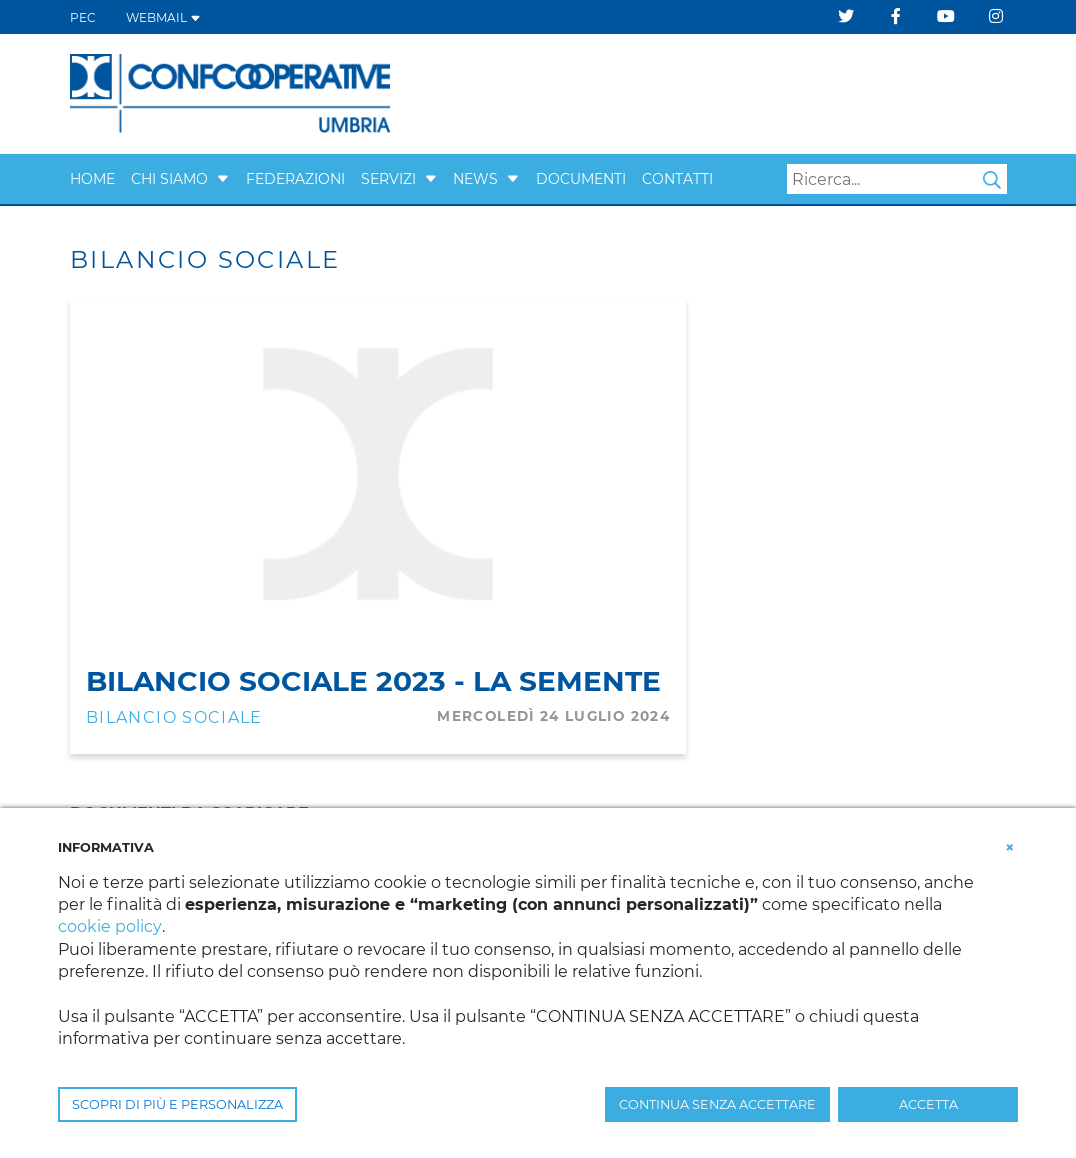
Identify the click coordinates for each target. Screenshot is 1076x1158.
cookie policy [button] (109, 926)
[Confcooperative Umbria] (231, 92)
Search (992, 180)
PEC (83, 17)
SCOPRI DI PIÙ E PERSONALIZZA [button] (177, 1104)
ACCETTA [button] (928, 1104)
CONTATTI (677, 179)
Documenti (581, 179)
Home (92, 179)
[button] (223, 179)
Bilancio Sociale (174, 717)
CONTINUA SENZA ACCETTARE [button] (717, 1104)
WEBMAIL (163, 17)
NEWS (475, 179)
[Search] (897, 179)
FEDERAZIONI (295, 179)
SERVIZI (388, 179)
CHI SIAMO (169, 179)
